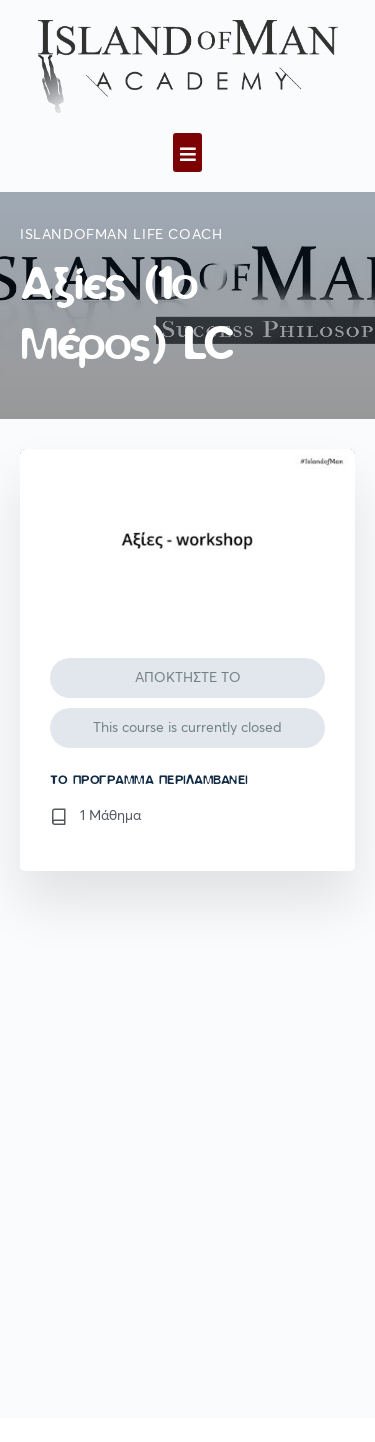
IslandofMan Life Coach (121, 235)
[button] (187, 152)
